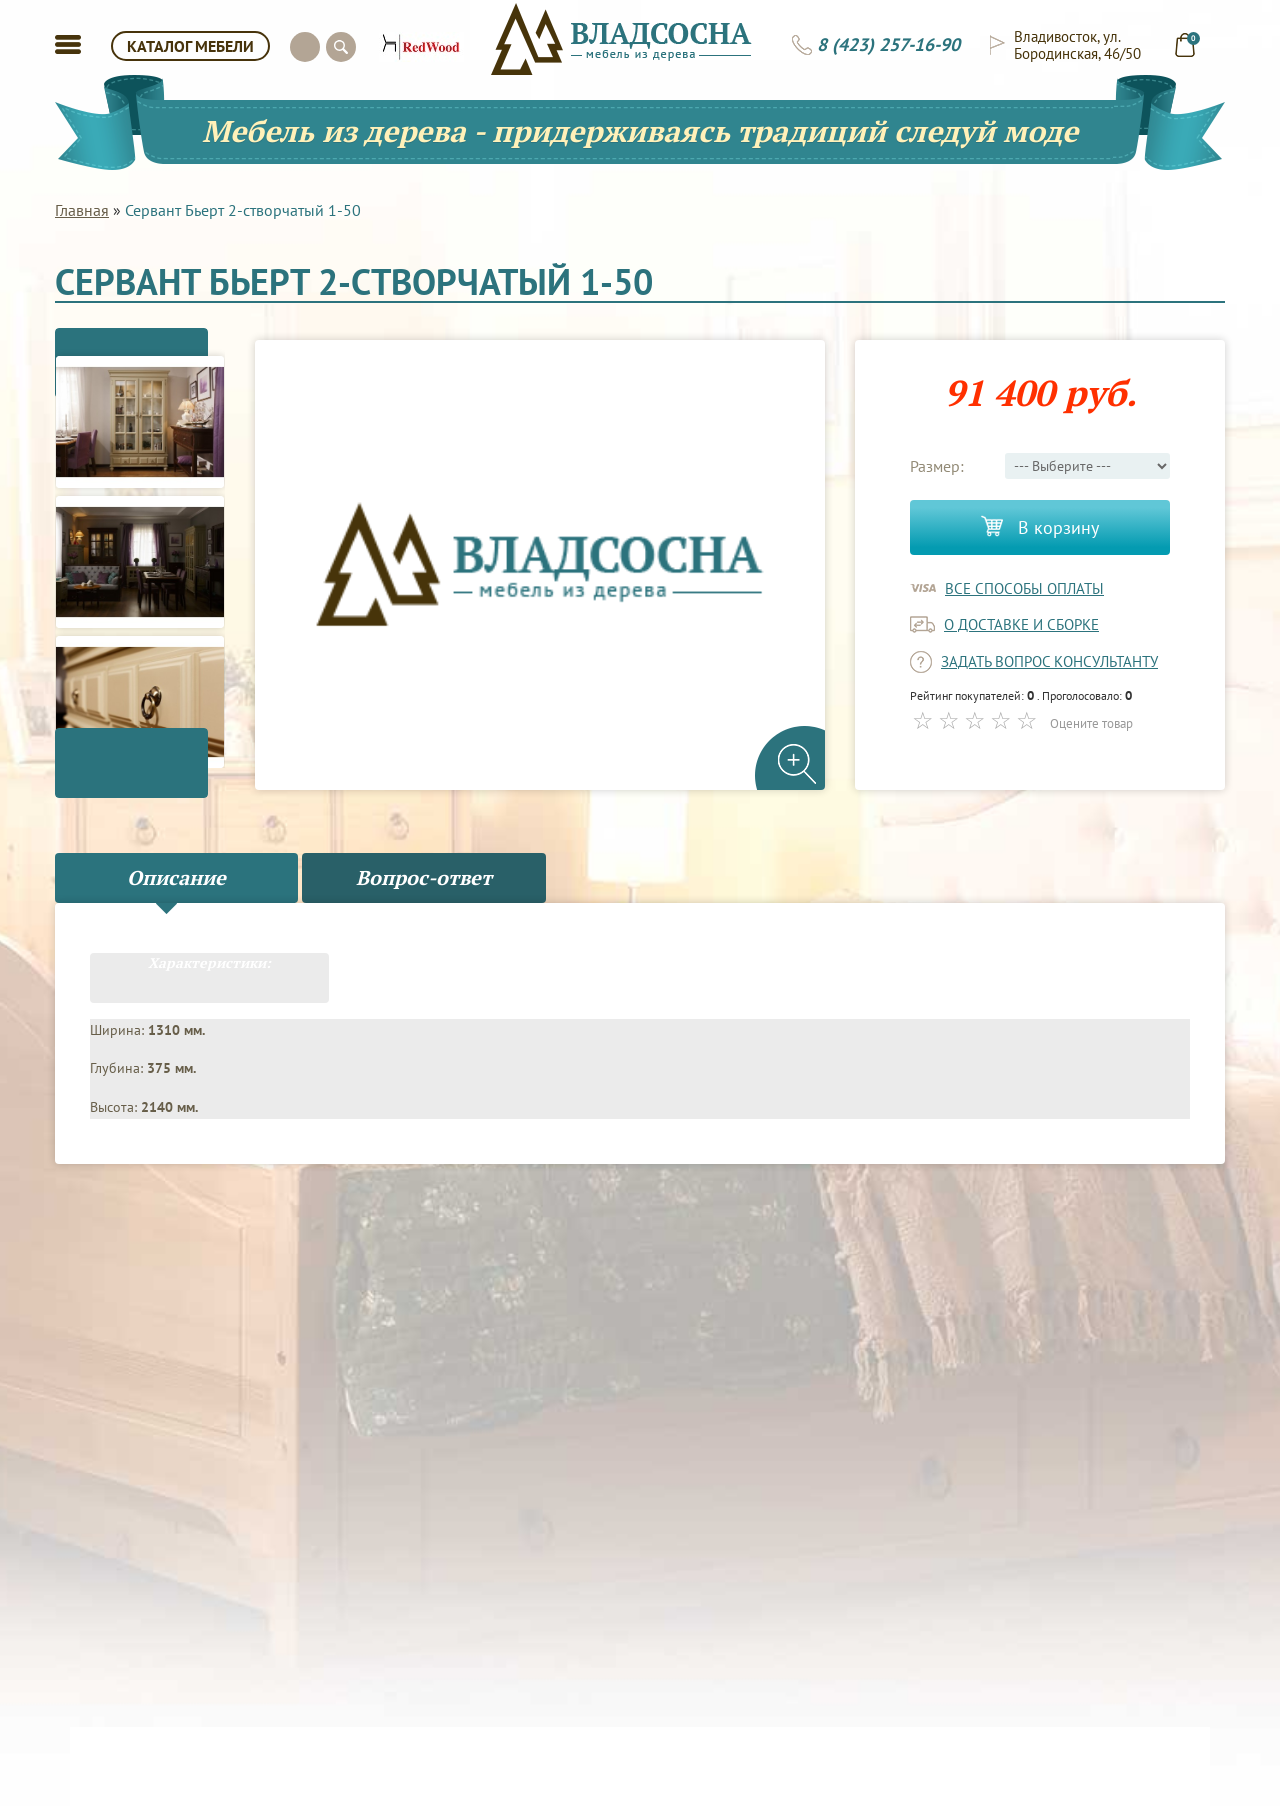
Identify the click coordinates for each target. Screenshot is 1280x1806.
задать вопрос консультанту (1049, 661)
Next (140, 788)
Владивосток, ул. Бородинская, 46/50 (1077, 45)
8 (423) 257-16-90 (888, 45)
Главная (82, 210)
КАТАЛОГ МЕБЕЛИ (190, 46)
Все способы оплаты (1024, 588)
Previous (140, 338)
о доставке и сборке (1021, 624)
